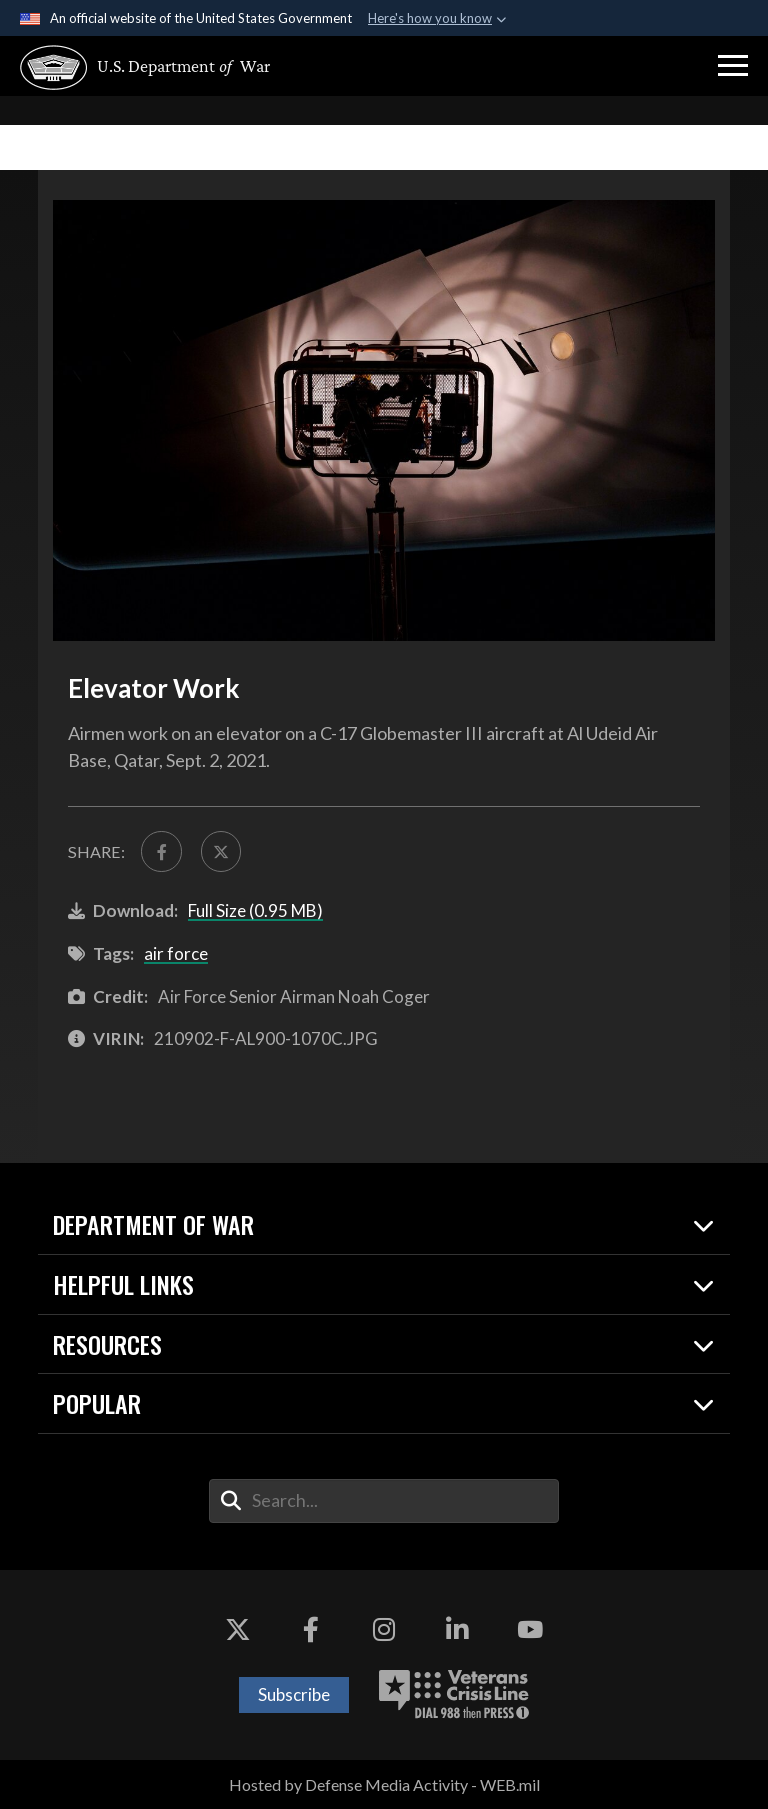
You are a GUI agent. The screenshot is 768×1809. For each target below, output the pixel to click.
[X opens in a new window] (238, 1630)
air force (176, 953)
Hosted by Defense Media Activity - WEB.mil (384, 1784)
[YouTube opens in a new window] (530, 1630)
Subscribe (294, 1694)
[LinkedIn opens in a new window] (457, 1630)
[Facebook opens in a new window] (311, 1630)
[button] (733, 66)
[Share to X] (221, 851)
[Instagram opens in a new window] (384, 1630)
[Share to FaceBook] (161, 851)
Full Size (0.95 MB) (255, 910)
